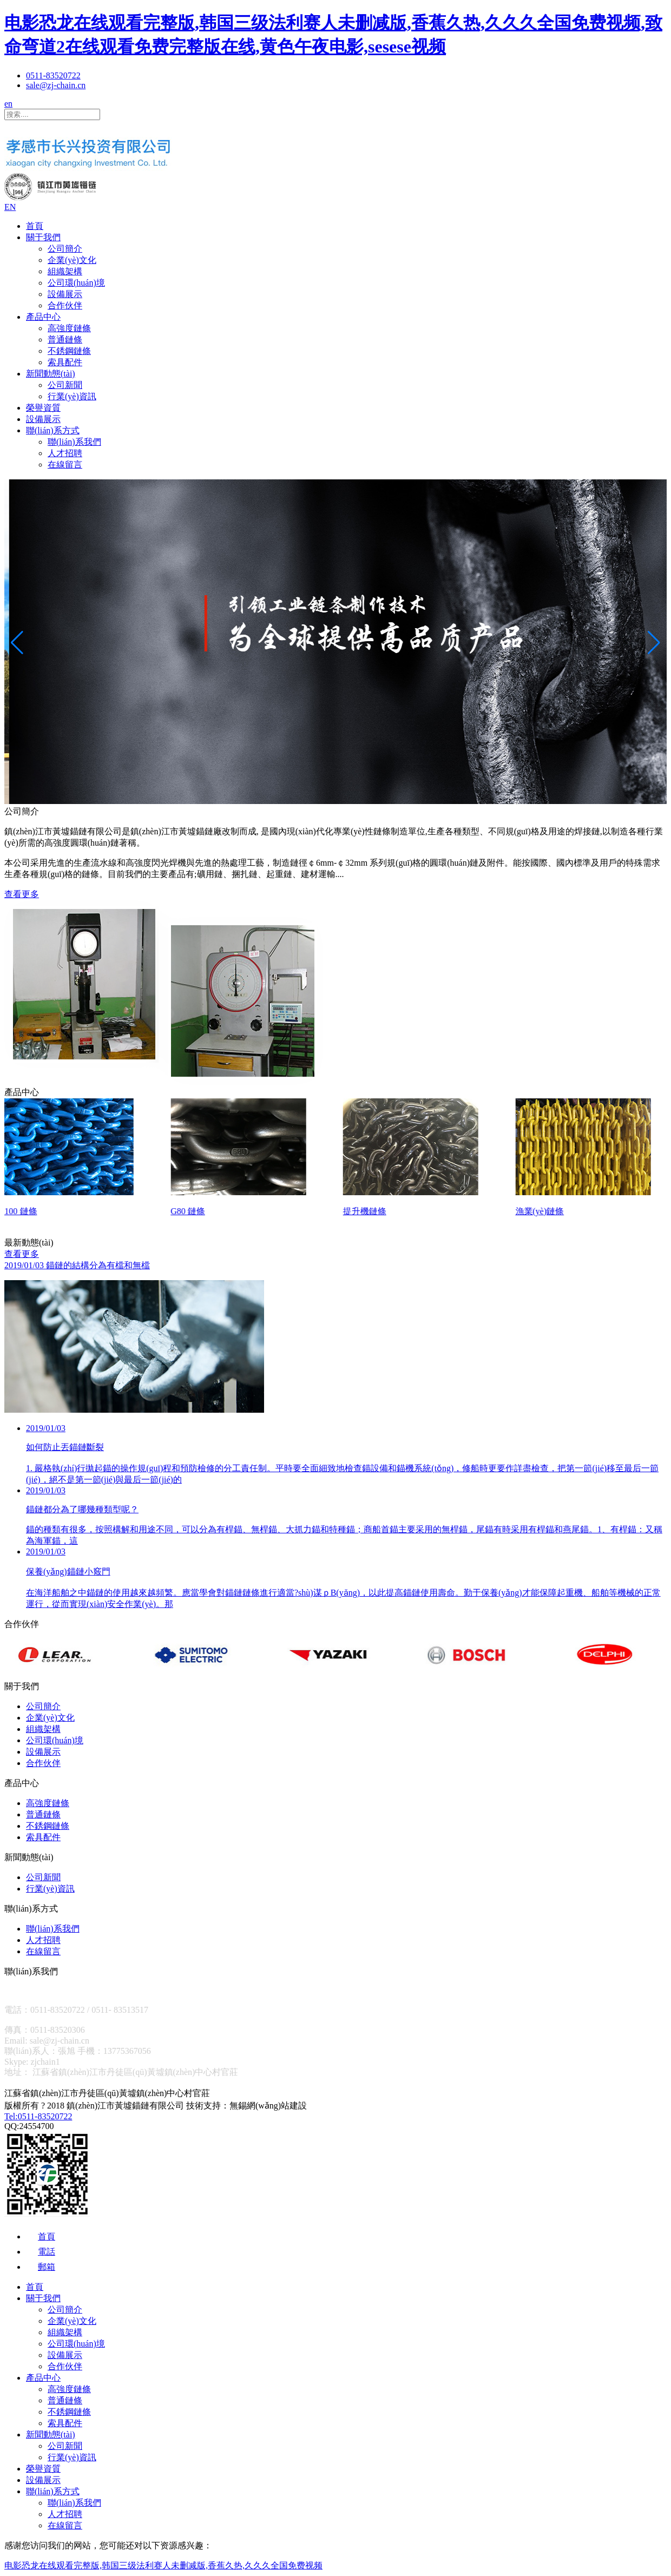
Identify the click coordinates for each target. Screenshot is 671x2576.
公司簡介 (65, 248)
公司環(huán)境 (76, 282)
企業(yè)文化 (72, 260)
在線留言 (65, 464)
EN (10, 207)
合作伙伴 (65, 305)
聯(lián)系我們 (74, 441)
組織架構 (65, 271)
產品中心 (43, 316)
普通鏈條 (65, 339)
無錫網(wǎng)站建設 (268, 2105)
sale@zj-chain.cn (55, 85)
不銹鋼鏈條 (69, 350)
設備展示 (65, 294)
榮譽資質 (43, 407)
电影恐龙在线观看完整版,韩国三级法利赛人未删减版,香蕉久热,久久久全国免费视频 (163, 2565)
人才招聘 (65, 453)
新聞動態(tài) (50, 373)
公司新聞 (65, 385)
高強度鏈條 (69, 328)
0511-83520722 (53, 75)
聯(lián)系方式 (53, 430)
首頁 (34, 225)
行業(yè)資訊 (72, 396)
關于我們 (43, 237)
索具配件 (65, 362)
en (8, 103)
